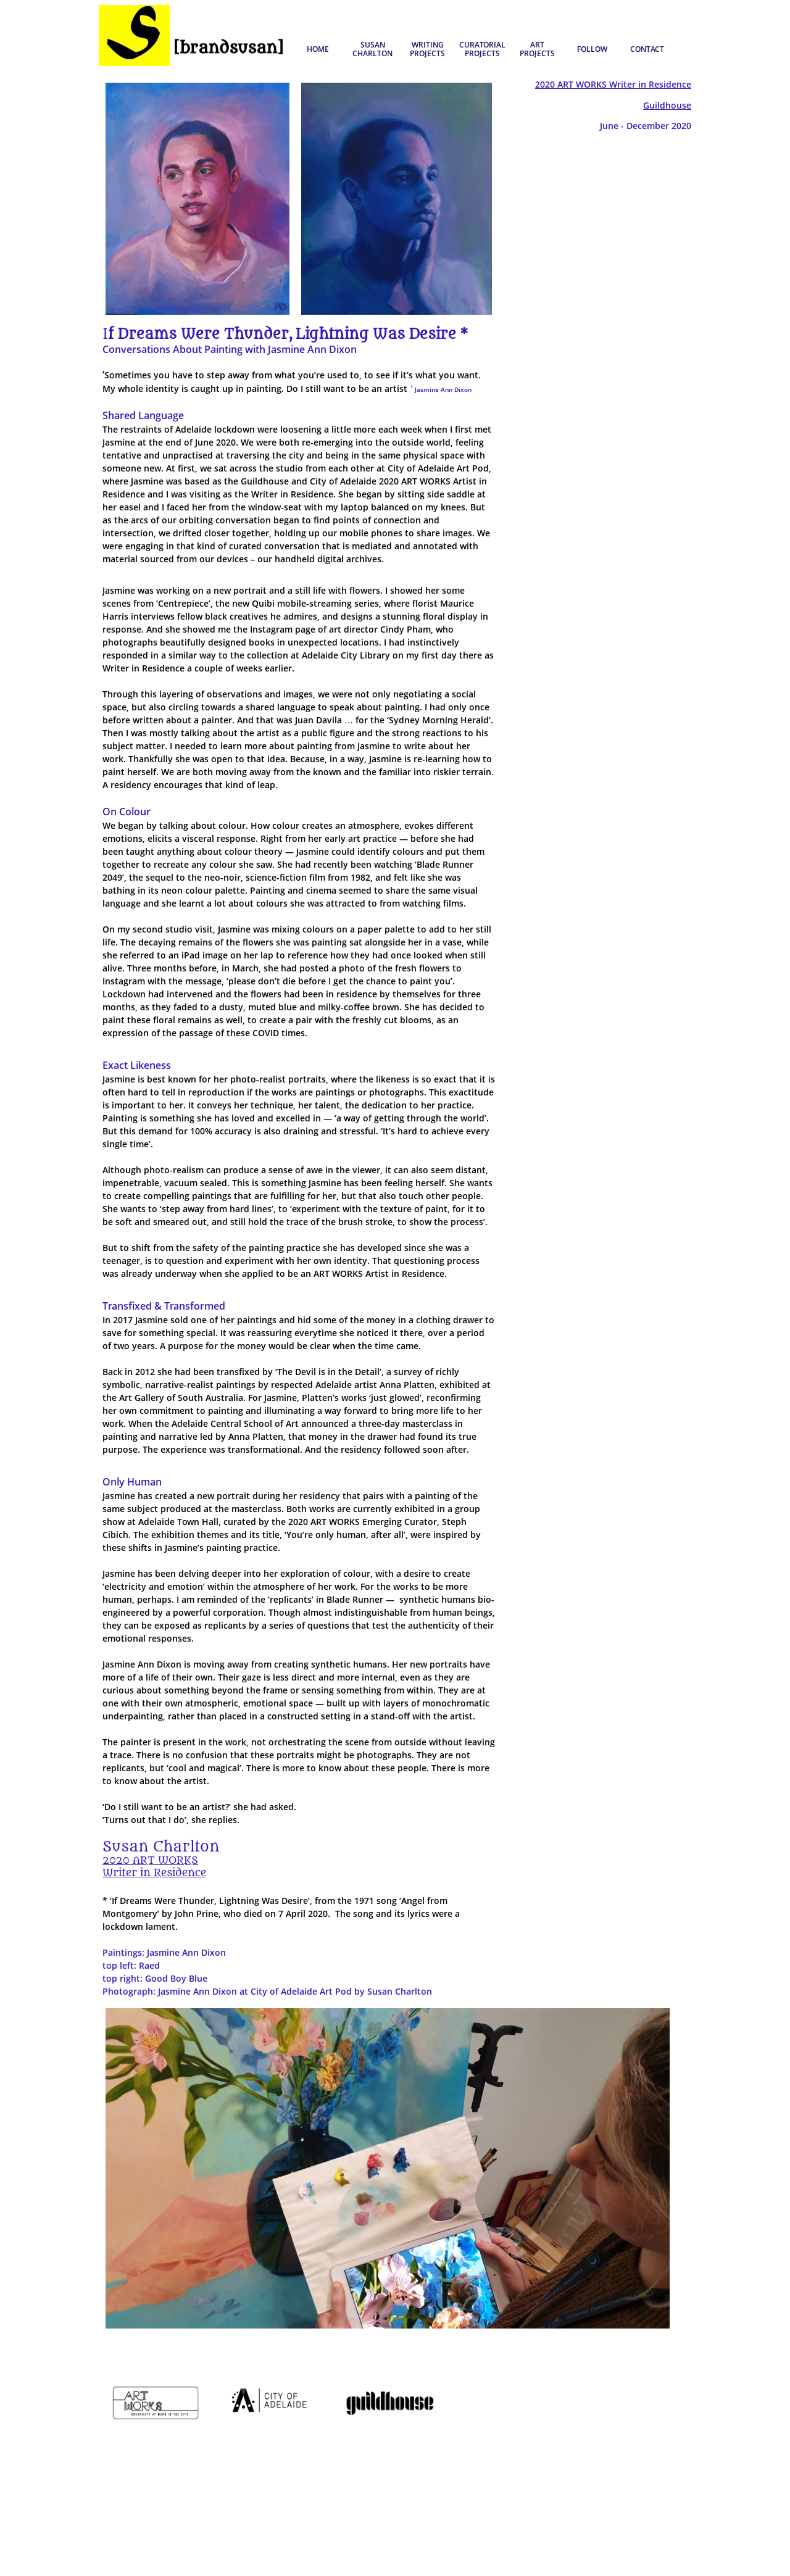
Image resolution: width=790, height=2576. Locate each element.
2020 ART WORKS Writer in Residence (613, 84)
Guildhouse (667, 105)
